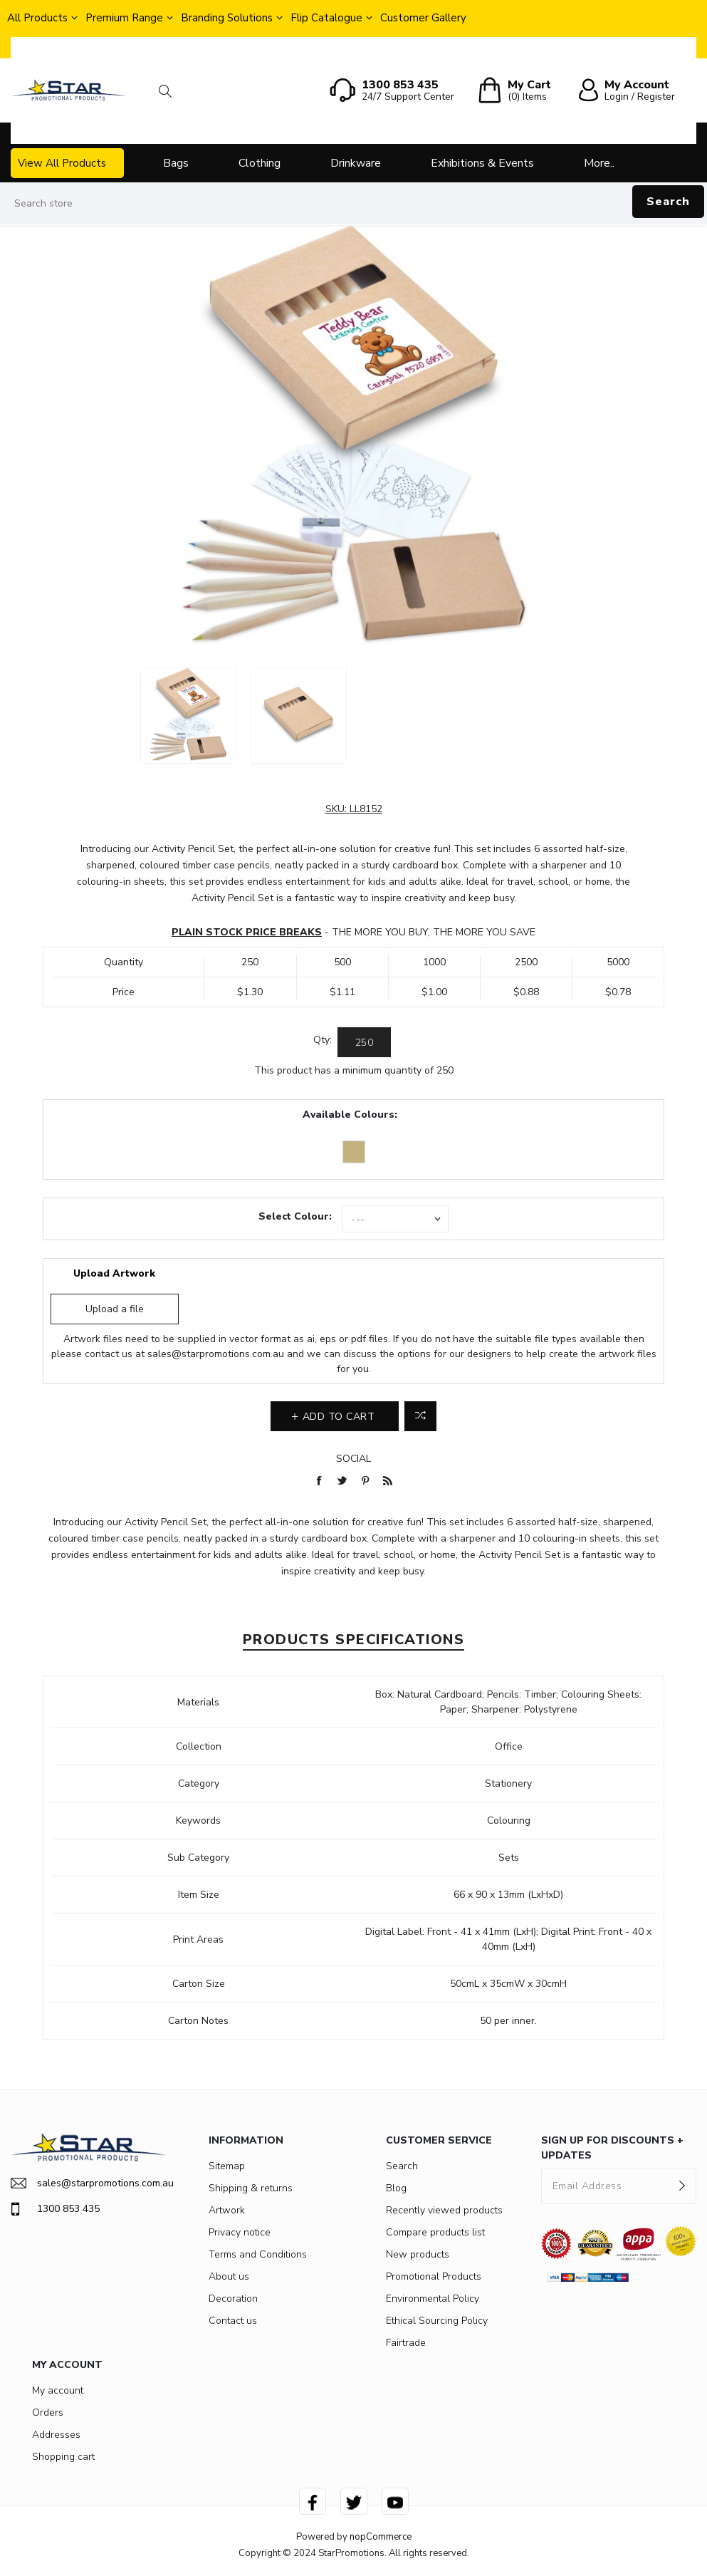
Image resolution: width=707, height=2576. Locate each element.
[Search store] (353, 203)
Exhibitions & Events (482, 163)
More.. (599, 163)
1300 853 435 (55, 2209)
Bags (176, 163)
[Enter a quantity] (364, 1042)
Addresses (56, 2434)
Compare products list (435, 2232)
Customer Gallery (423, 18)
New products (417, 2254)
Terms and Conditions (258, 2254)
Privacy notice (240, 2232)
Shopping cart (63, 2456)
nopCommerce (381, 2536)
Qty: (322, 1039)
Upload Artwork (114, 1273)
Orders (47, 2412)
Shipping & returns (251, 2188)
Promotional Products (433, 2276)
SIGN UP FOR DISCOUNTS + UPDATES (612, 2148)
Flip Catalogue (326, 18)
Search (668, 201)
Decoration (233, 2298)
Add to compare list (420, 1416)
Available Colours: (350, 1114)
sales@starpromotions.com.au (215, 1354)
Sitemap (227, 2166)
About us (229, 2276)
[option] (188, 715)
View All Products (62, 163)
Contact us (233, 2320)
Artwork (227, 2210)
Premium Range (124, 18)
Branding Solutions (227, 18)
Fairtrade (406, 2342)
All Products (37, 18)
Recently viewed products (444, 2210)
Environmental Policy (432, 2298)
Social (353, 1458)
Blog (396, 2188)
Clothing (260, 163)
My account (57, 2390)
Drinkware (355, 163)
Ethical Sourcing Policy (437, 2320)
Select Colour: (295, 1216)
